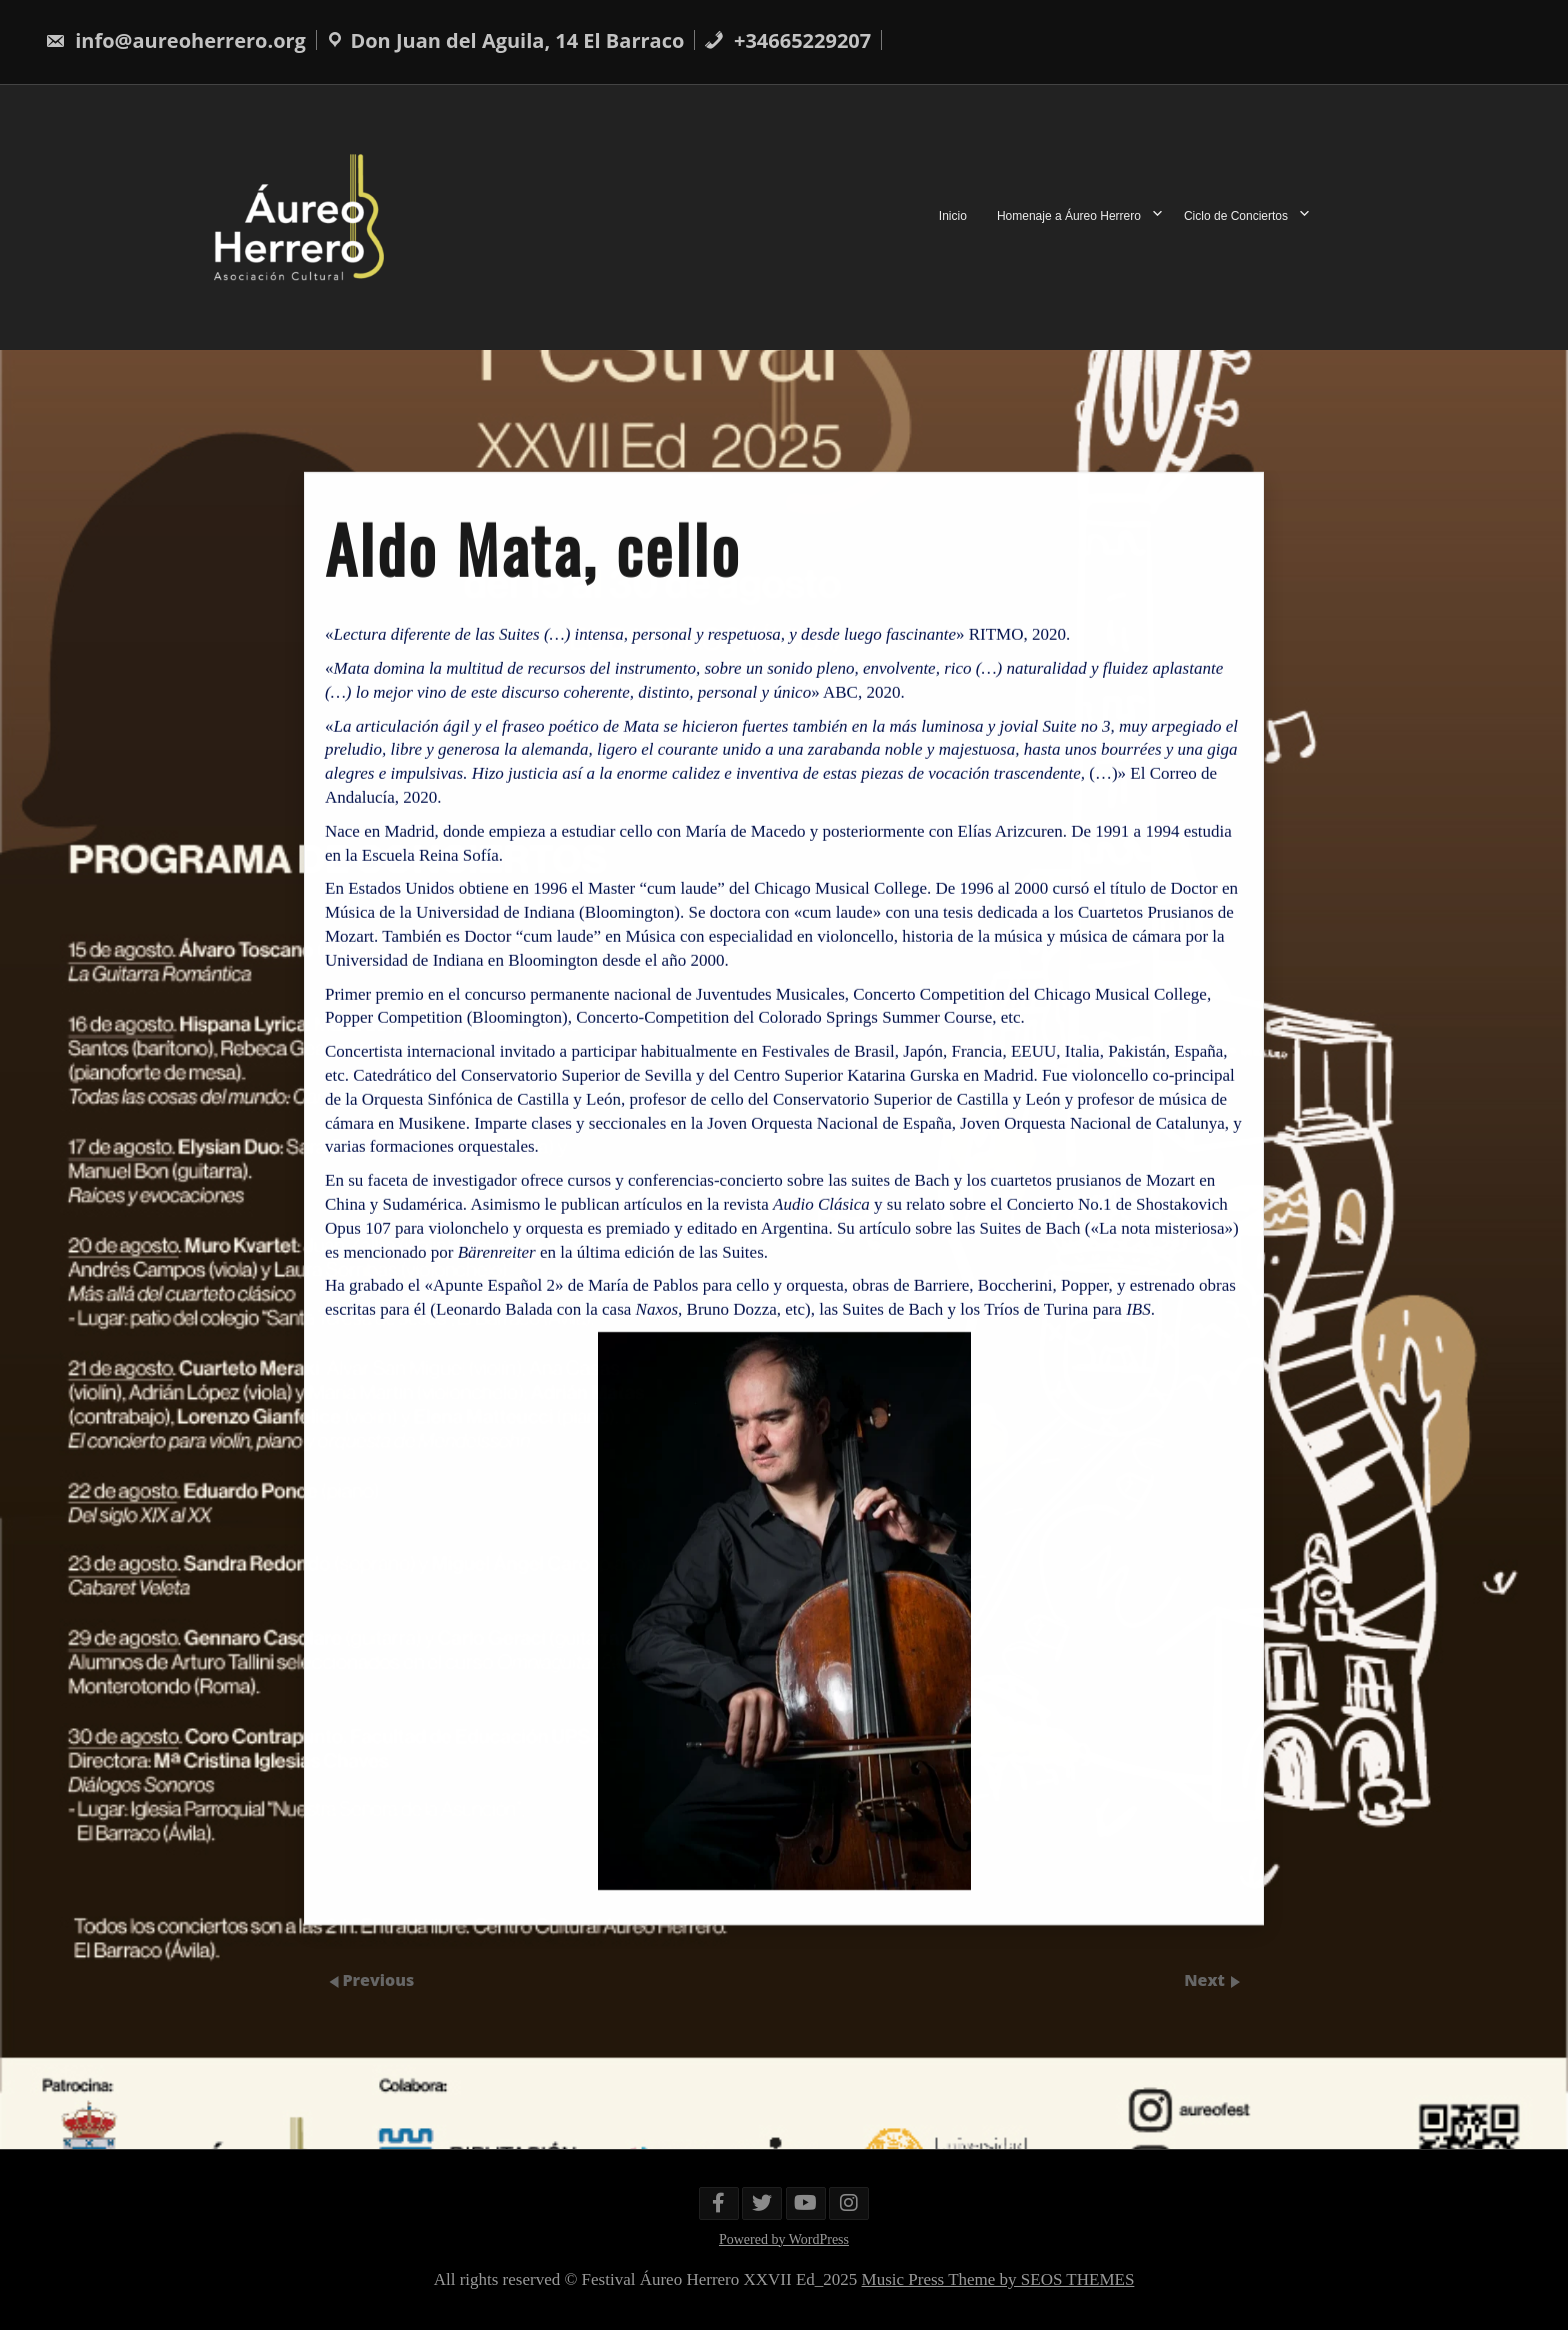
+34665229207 (787, 40)
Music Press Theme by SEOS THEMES (998, 2279)
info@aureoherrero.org (175, 40)
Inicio (953, 217)
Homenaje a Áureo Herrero (1069, 217)
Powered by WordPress (784, 2239)
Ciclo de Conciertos (1236, 217)
